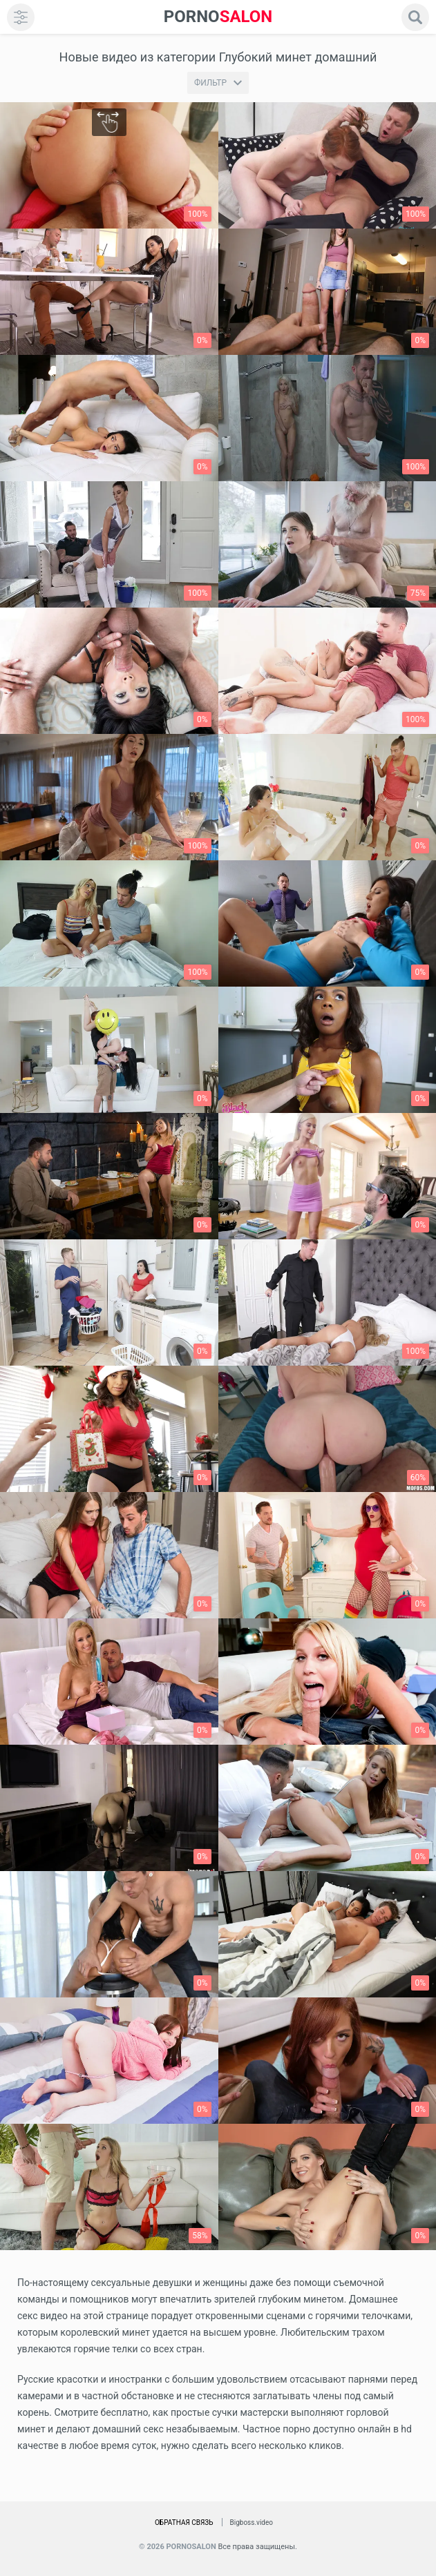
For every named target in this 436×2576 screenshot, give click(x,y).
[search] (415, 17)
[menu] (21, 17)
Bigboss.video (251, 2522)
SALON (218, 16)
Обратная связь (184, 2522)
